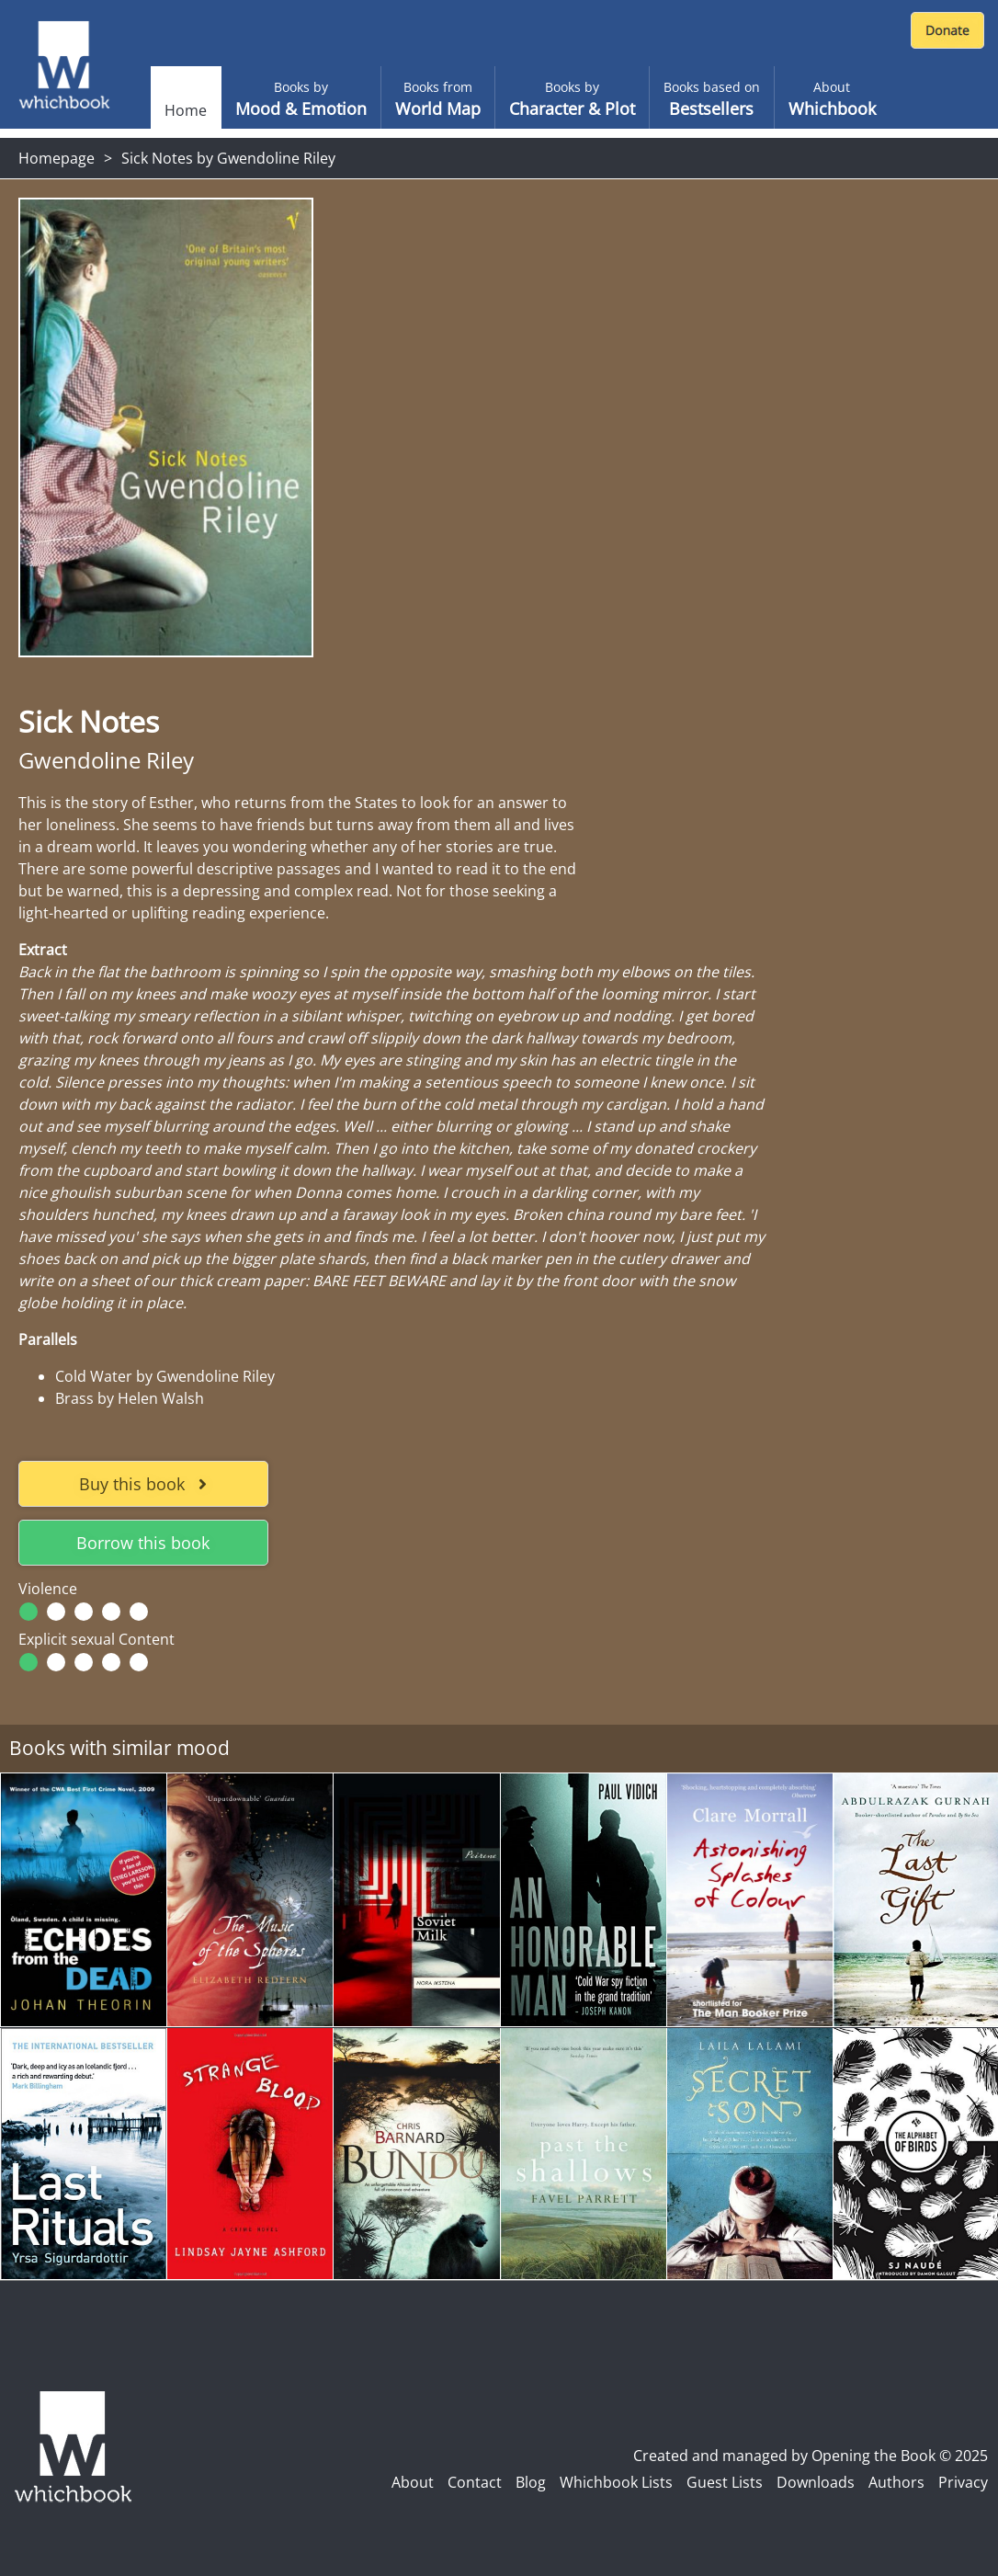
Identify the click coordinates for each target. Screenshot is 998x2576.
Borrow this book (143, 1543)
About (412, 2482)
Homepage (56, 158)
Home (185, 110)
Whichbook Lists (616, 2482)
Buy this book (143, 1484)
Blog (531, 2482)
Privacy (963, 2482)
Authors (896, 2482)
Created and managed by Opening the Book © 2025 (810, 2455)
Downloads (816, 2482)
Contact (475, 2482)
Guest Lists (724, 2482)
